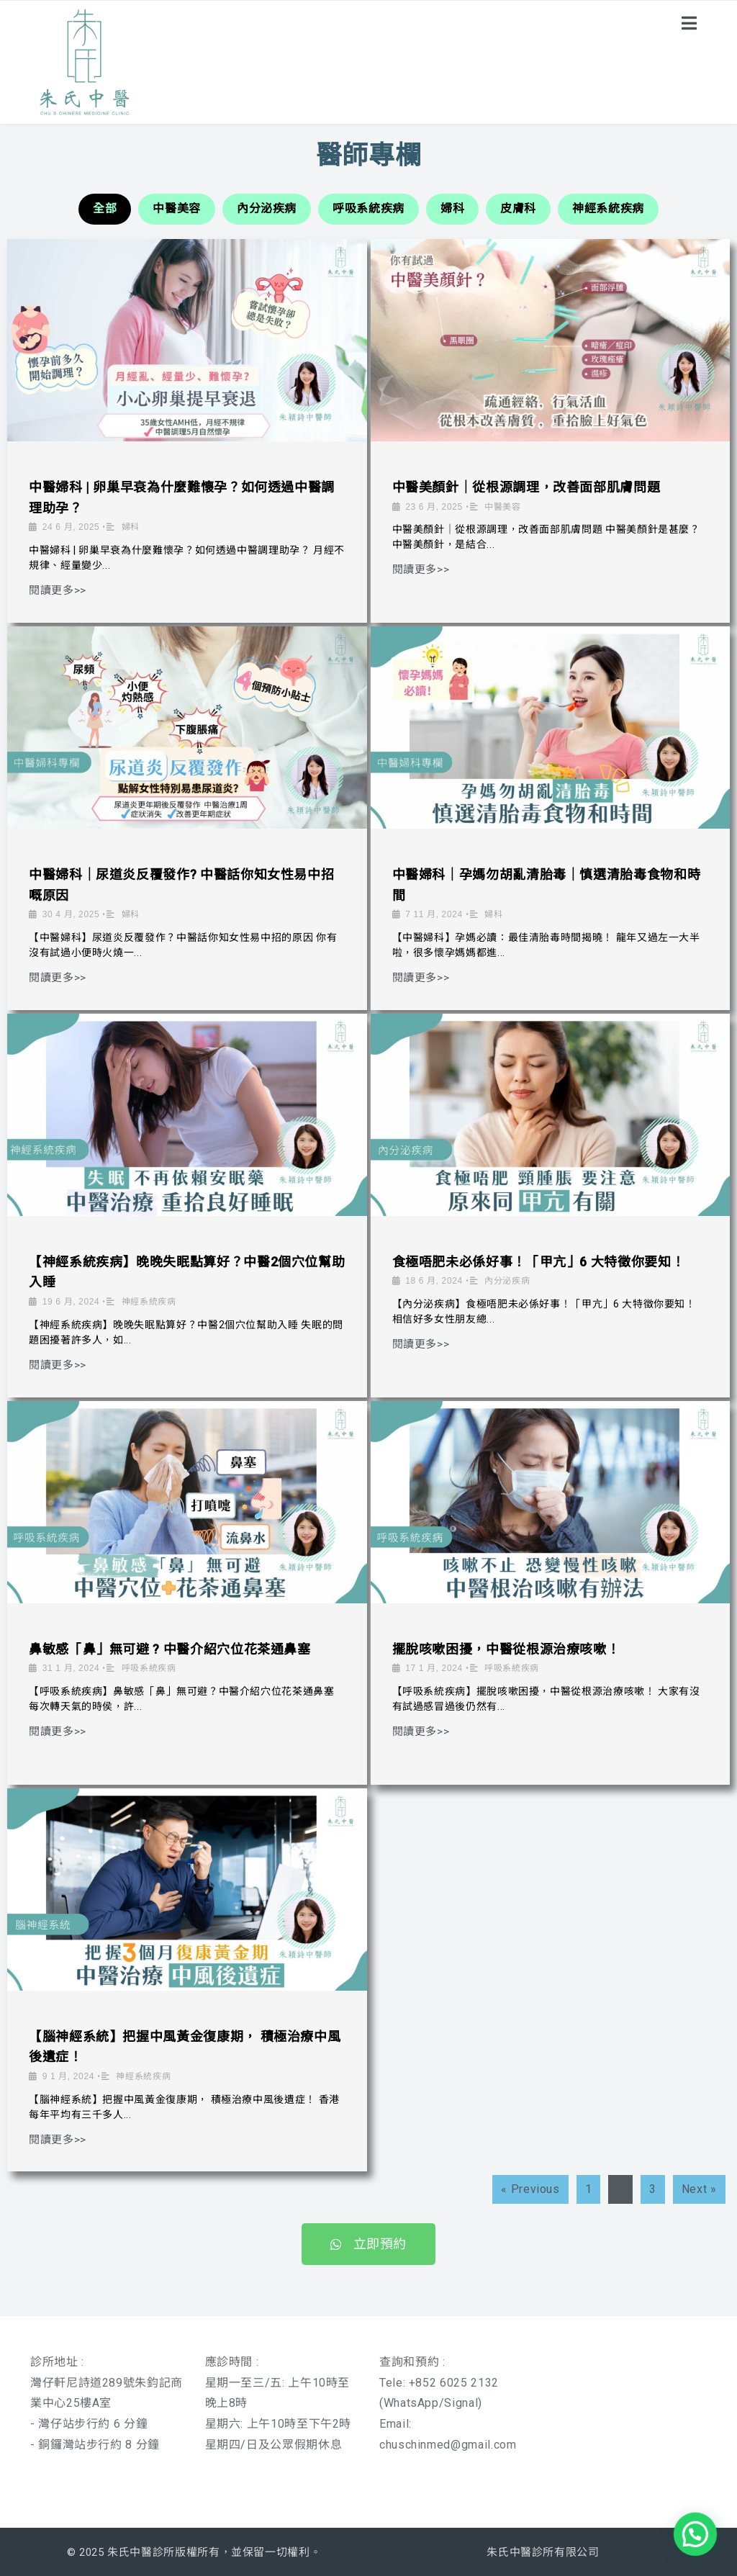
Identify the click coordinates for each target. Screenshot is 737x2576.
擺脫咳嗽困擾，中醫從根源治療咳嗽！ (506, 1649)
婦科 (452, 208)
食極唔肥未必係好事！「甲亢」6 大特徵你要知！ (538, 1261)
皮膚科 (518, 208)
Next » (699, 2189)
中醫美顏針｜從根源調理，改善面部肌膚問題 (526, 487)
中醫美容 (177, 208)
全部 (105, 208)
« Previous (530, 2189)
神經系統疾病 (608, 208)
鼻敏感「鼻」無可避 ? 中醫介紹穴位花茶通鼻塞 (170, 1649)
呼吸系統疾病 (368, 208)
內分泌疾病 (267, 208)
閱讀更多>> (57, 590)
